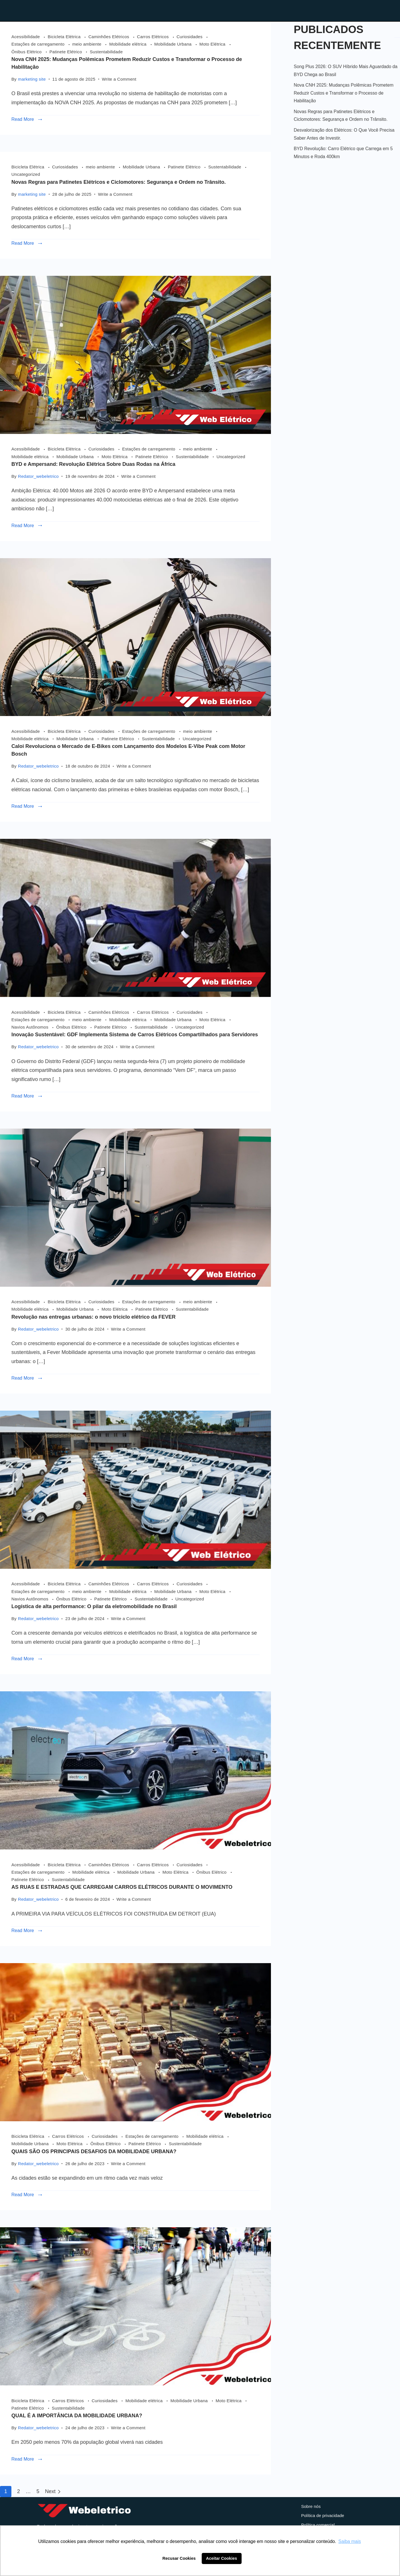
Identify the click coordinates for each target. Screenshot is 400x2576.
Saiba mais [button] (349, 2541)
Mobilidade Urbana (173, 44)
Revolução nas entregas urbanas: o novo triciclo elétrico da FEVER (93, 1317)
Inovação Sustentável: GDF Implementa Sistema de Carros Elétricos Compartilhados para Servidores (134, 1034)
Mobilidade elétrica (128, 44)
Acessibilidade (26, 36)
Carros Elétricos (153, 36)
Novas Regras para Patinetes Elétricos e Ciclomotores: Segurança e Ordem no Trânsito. (118, 182)
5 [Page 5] (37, 2490)
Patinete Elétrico (66, 51)
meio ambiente (87, 44)
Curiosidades (190, 36)
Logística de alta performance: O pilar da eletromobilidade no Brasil (94, 1606)
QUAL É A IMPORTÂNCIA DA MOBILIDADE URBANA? (76, 2415)
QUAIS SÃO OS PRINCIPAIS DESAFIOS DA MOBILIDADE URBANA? (93, 2151)
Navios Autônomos (30, 1027)
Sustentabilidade (106, 51)
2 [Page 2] (18, 2490)
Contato (325, 10)
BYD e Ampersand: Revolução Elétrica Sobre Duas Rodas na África (93, 464)
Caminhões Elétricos (109, 36)
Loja (252, 10)
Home (216, 10)
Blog (286, 10)
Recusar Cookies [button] (179, 2558)
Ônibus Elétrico (27, 51)
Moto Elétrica (213, 44)
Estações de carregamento (38, 44)
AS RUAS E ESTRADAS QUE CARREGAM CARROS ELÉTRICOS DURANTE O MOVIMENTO (121, 1887)
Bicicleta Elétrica (65, 36)
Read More (22, 119)
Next (50, 2491)
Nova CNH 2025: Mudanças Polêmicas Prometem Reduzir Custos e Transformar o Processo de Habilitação (343, 93)
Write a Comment (119, 78)
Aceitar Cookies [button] (221, 2558)
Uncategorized (25, 174)
